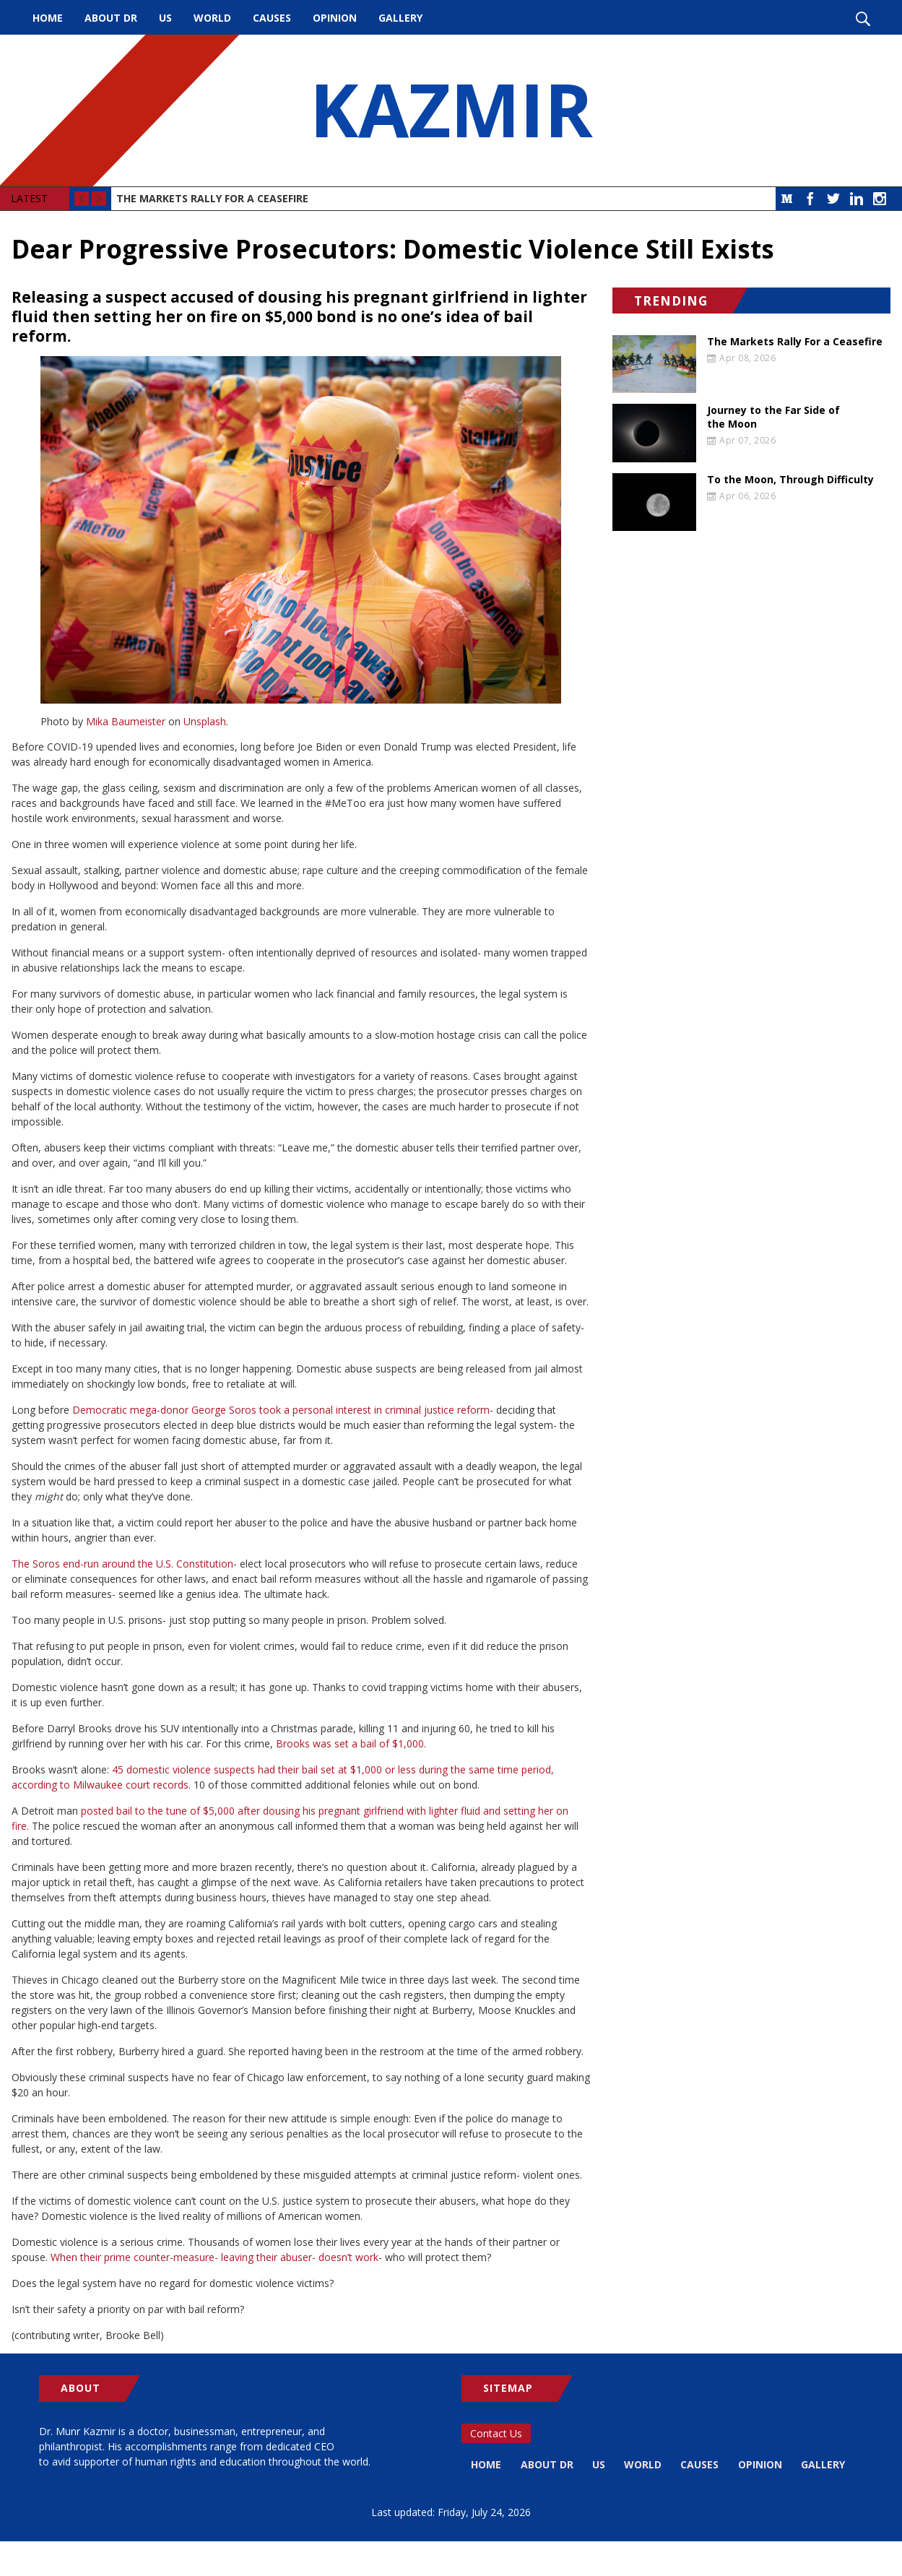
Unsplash (204, 721)
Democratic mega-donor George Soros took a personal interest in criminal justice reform (281, 1410)
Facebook (810, 198)
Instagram (879, 198)
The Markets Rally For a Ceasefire (212, 198)
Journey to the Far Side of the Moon (773, 417)
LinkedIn (856, 198)
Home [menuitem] (47, 18)
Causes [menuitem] (272, 18)
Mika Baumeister (125, 721)
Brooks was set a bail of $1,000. (351, 1743)
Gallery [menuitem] (400, 18)
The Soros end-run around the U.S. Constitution (122, 1563)
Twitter (833, 198)
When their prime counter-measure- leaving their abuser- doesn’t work (214, 2257)
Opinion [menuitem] (335, 18)
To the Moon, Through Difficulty (790, 479)
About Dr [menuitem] (110, 18)
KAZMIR (451, 110)
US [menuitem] (165, 18)
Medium (787, 198)
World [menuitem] (212, 18)
